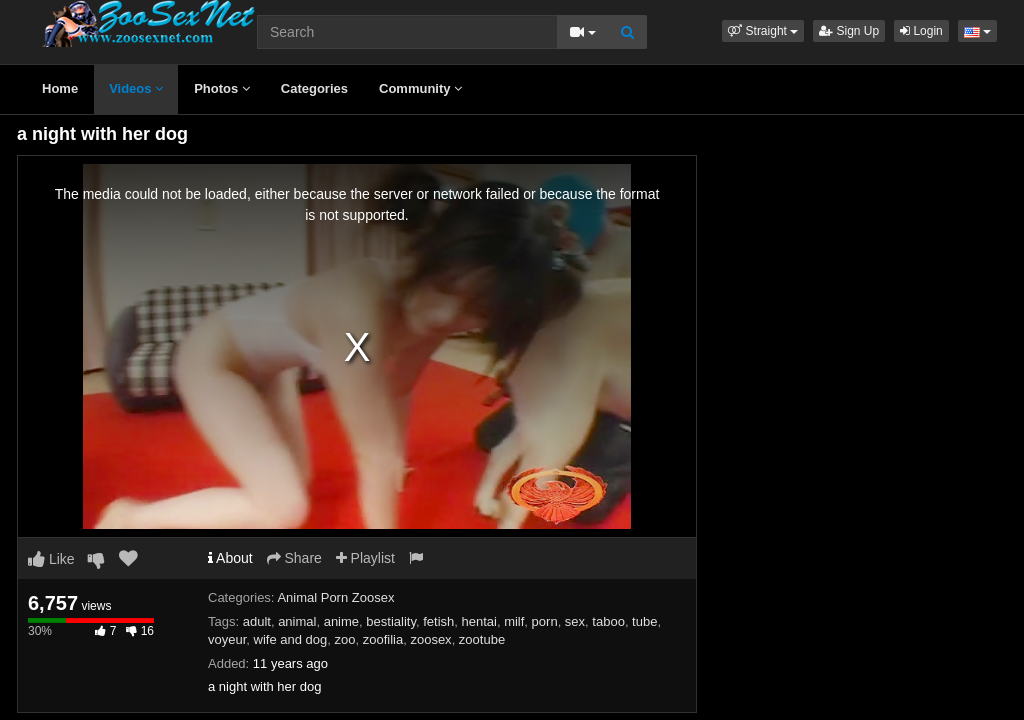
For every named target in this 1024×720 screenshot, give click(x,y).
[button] (763, 31)
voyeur (227, 639)
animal (297, 621)
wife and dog (291, 639)
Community (420, 88)
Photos (222, 88)
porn (545, 621)
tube (644, 621)
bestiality (391, 621)
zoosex (430, 639)
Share (294, 558)
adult (257, 621)
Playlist (365, 558)
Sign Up (849, 31)
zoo (345, 639)
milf (514, 621)
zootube (482, 639)
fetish (438, 621)
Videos (136, 88)
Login (921, 31)
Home (60, 88)
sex (575, 621)
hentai (478, 621)
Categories (314, 88)
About (230, 558)
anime (341, 621)
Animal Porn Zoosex (335, 597)
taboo (608, 621)
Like (51, 559)
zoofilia (383, 639)
